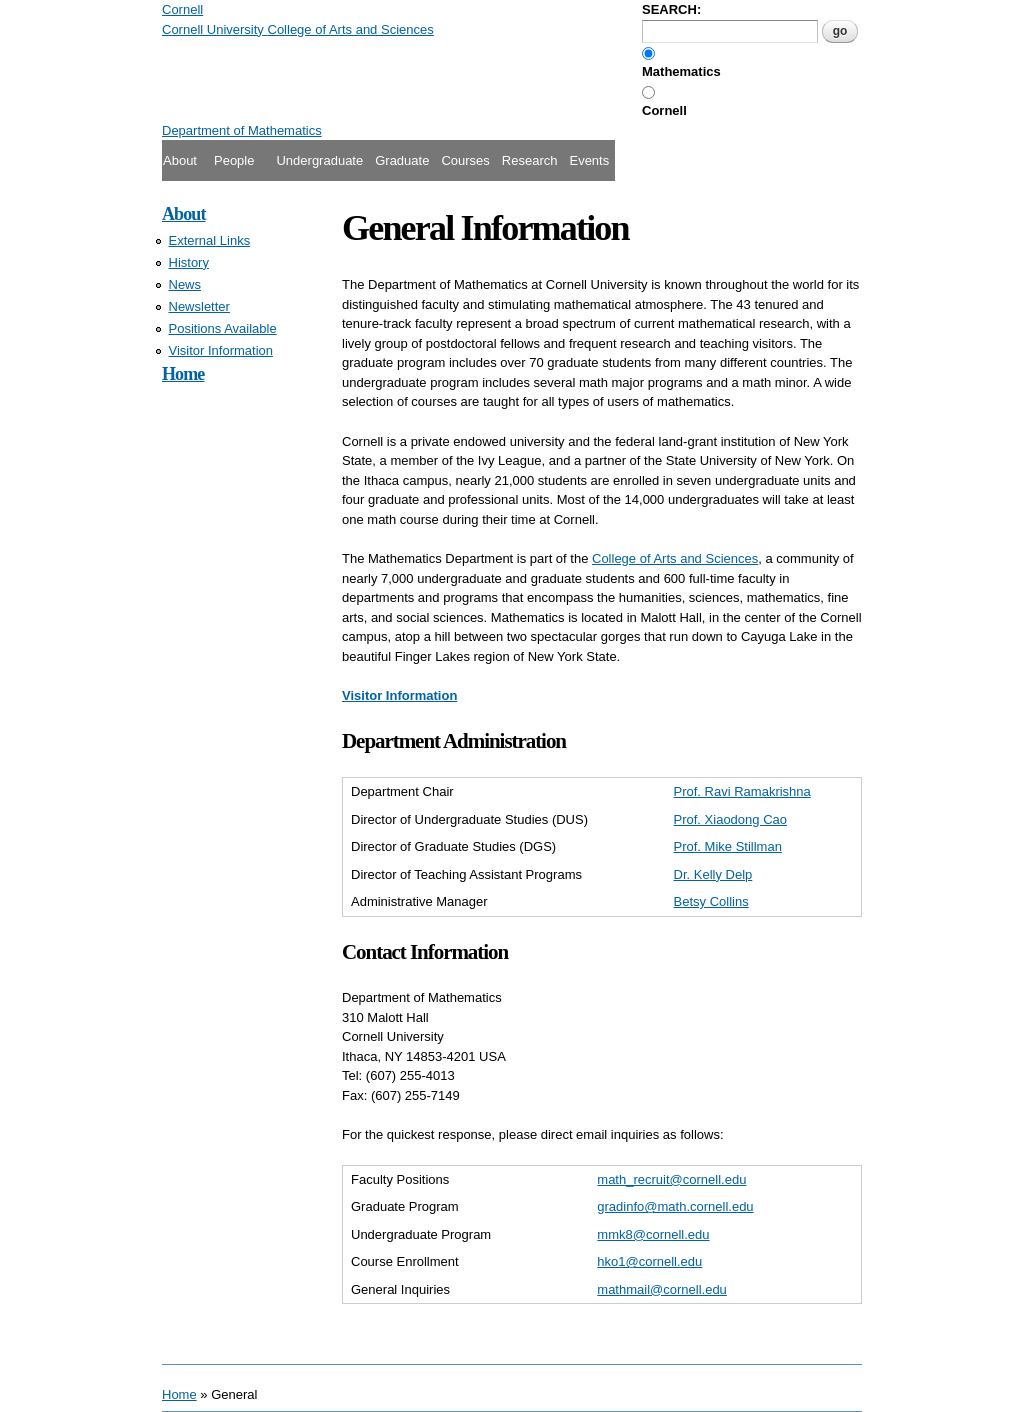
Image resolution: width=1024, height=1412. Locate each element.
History (189, 262)
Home (183, 374)
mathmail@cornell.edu (662, 1289)
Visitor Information (221, 350)
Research (530, 160)
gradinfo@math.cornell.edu (675, 1206)
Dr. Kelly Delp (713, 874)
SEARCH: (671, 9)
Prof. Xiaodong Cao (730, 819)
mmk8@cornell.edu (653, 1234)
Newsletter (199, 306)
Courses (465, 160)
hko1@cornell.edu (649, 1261)
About (180, 160)
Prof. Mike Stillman (728, 846)
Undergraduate (319, 160)
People (234, 160)
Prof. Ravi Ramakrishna (742, 791)
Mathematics (681, 71)
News (185, 284)
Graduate (402, 160)
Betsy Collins (711, 901)
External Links (210, 240)
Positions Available (223, 328)
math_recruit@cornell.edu (671, 1179)
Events (589, 160)
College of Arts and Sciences (675, 558)
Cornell (664, 110)
